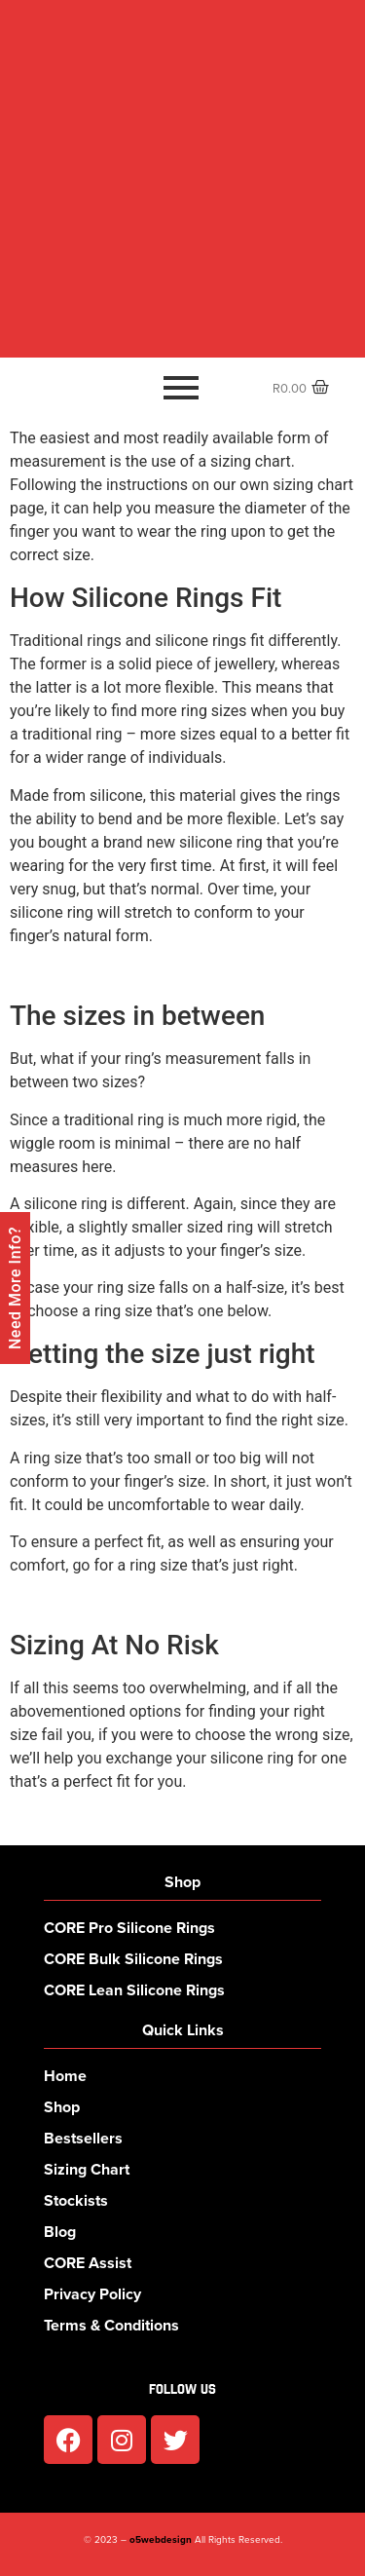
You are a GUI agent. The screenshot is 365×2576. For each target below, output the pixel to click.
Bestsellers (83, 2138)
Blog (60, 2231)
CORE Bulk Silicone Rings (133, 1959)
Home (65, 2076)
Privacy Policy (92, 2294)
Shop (62, 2107)
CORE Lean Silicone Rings (134, 1990)
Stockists (76, 2200)
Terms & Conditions (111, 2325)
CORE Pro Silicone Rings (129, 1927)
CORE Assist (87, 2263)
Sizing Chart (86, 2169)
